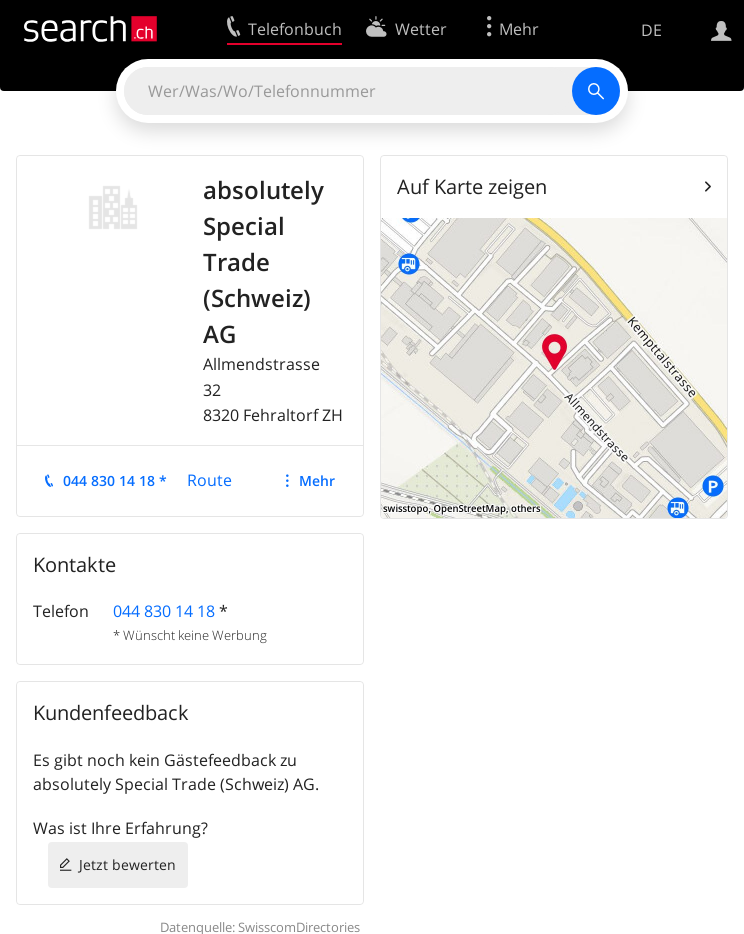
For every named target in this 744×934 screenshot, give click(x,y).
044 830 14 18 (164, 611)
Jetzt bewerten (127, 864)
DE (651, 30)
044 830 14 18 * (115, 480)
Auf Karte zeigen (472, 186)
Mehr (317, 480)
